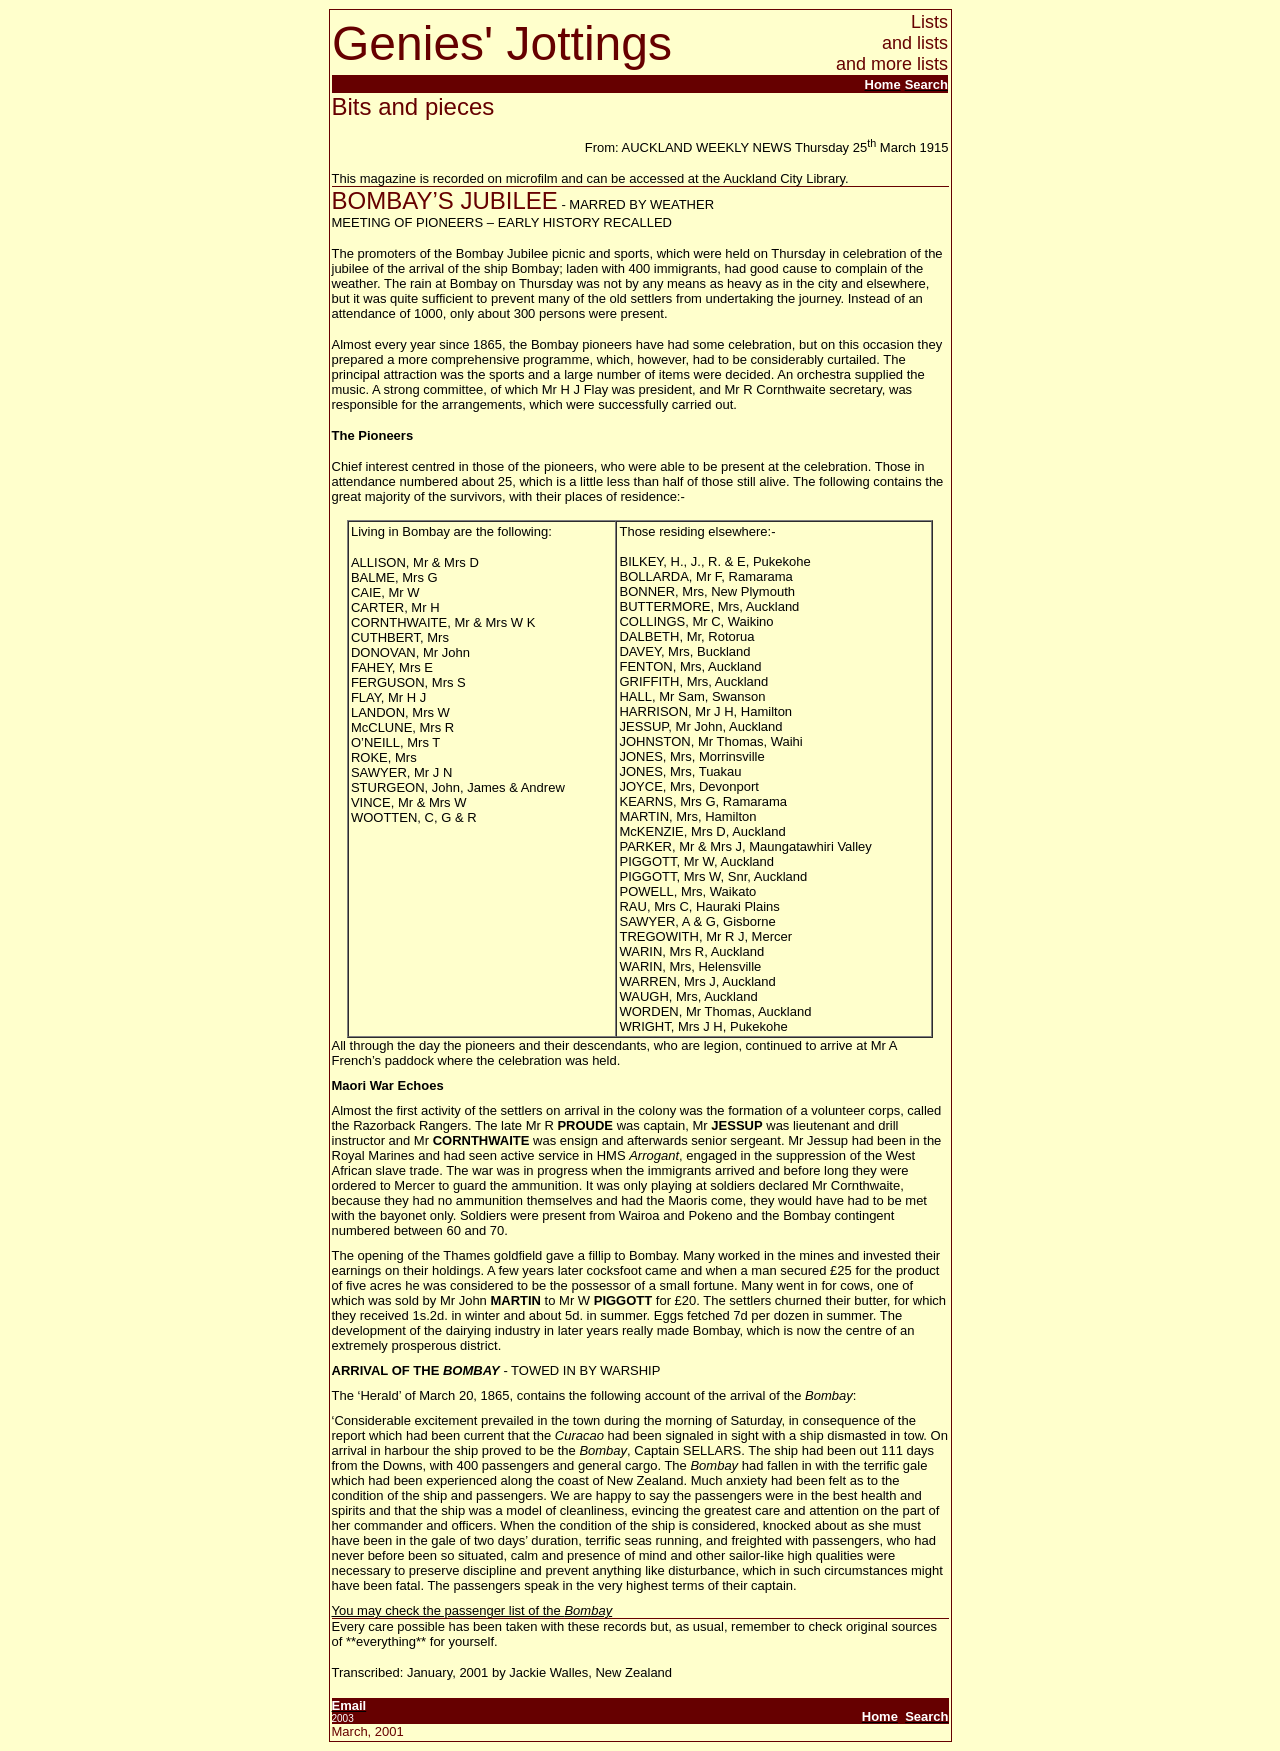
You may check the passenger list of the (472, 1610)
